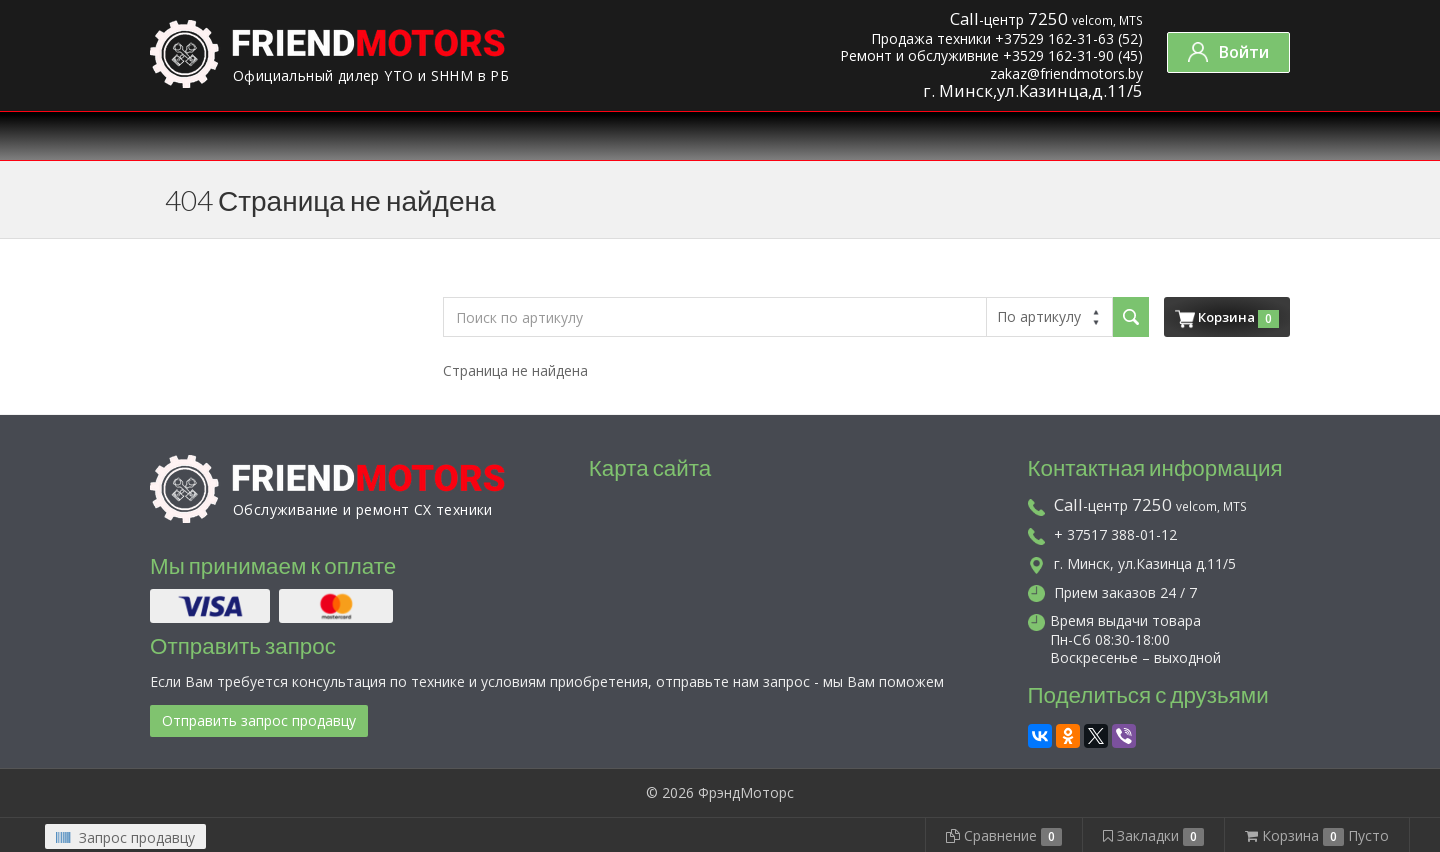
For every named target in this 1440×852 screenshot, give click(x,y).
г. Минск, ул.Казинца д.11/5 (1132, 563)
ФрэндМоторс (746, 792)
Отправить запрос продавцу (259, 720)
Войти (1228, 52)
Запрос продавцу (125, 837)
